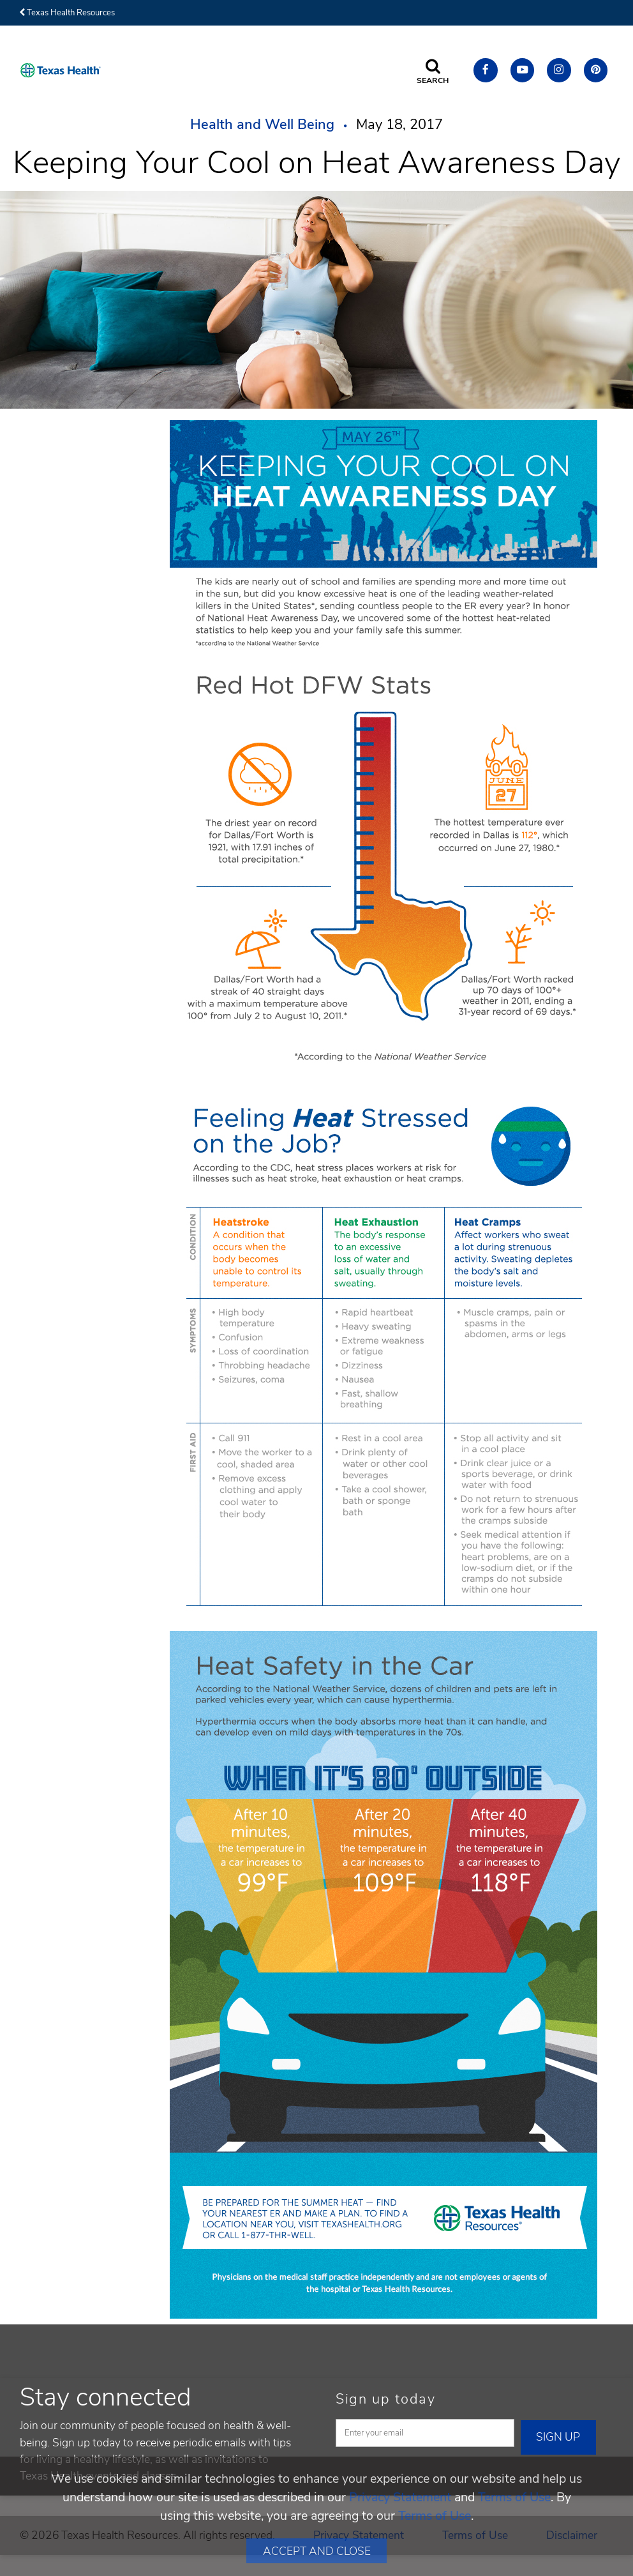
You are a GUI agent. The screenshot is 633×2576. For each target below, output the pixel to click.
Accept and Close (317, 2551)
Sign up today (386, 2399)
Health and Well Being (262, 125)
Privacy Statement (400, 2497)
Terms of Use (514, 2497)
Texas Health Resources (67, 13)
